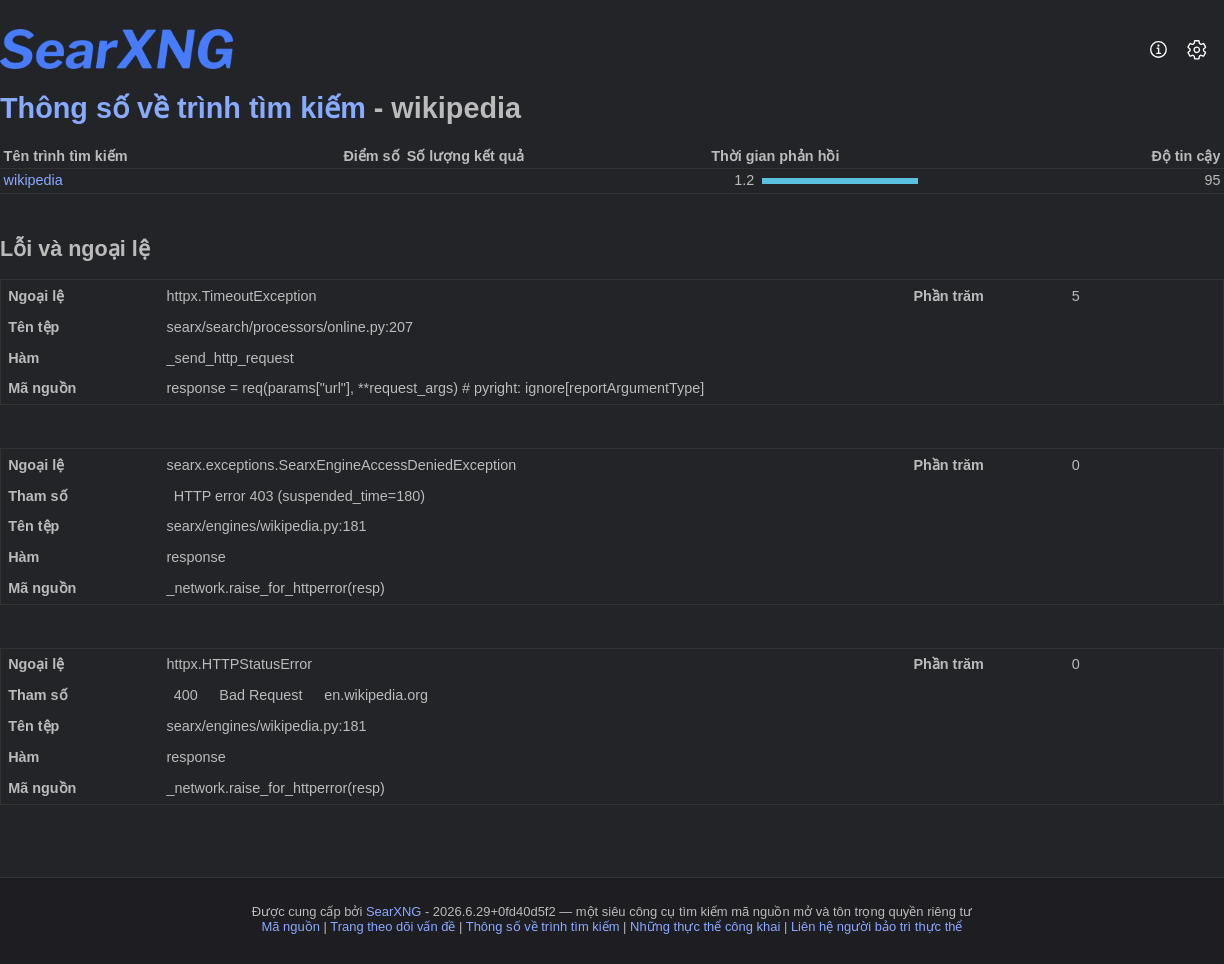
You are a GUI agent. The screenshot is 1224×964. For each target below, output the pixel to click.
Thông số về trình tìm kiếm (183, 108)
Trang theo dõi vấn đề (392, 926)
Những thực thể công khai (705, 926)
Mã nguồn (291, 926)
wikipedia (33, 180)
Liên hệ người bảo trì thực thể (877, 926)
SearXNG (393, 911)
